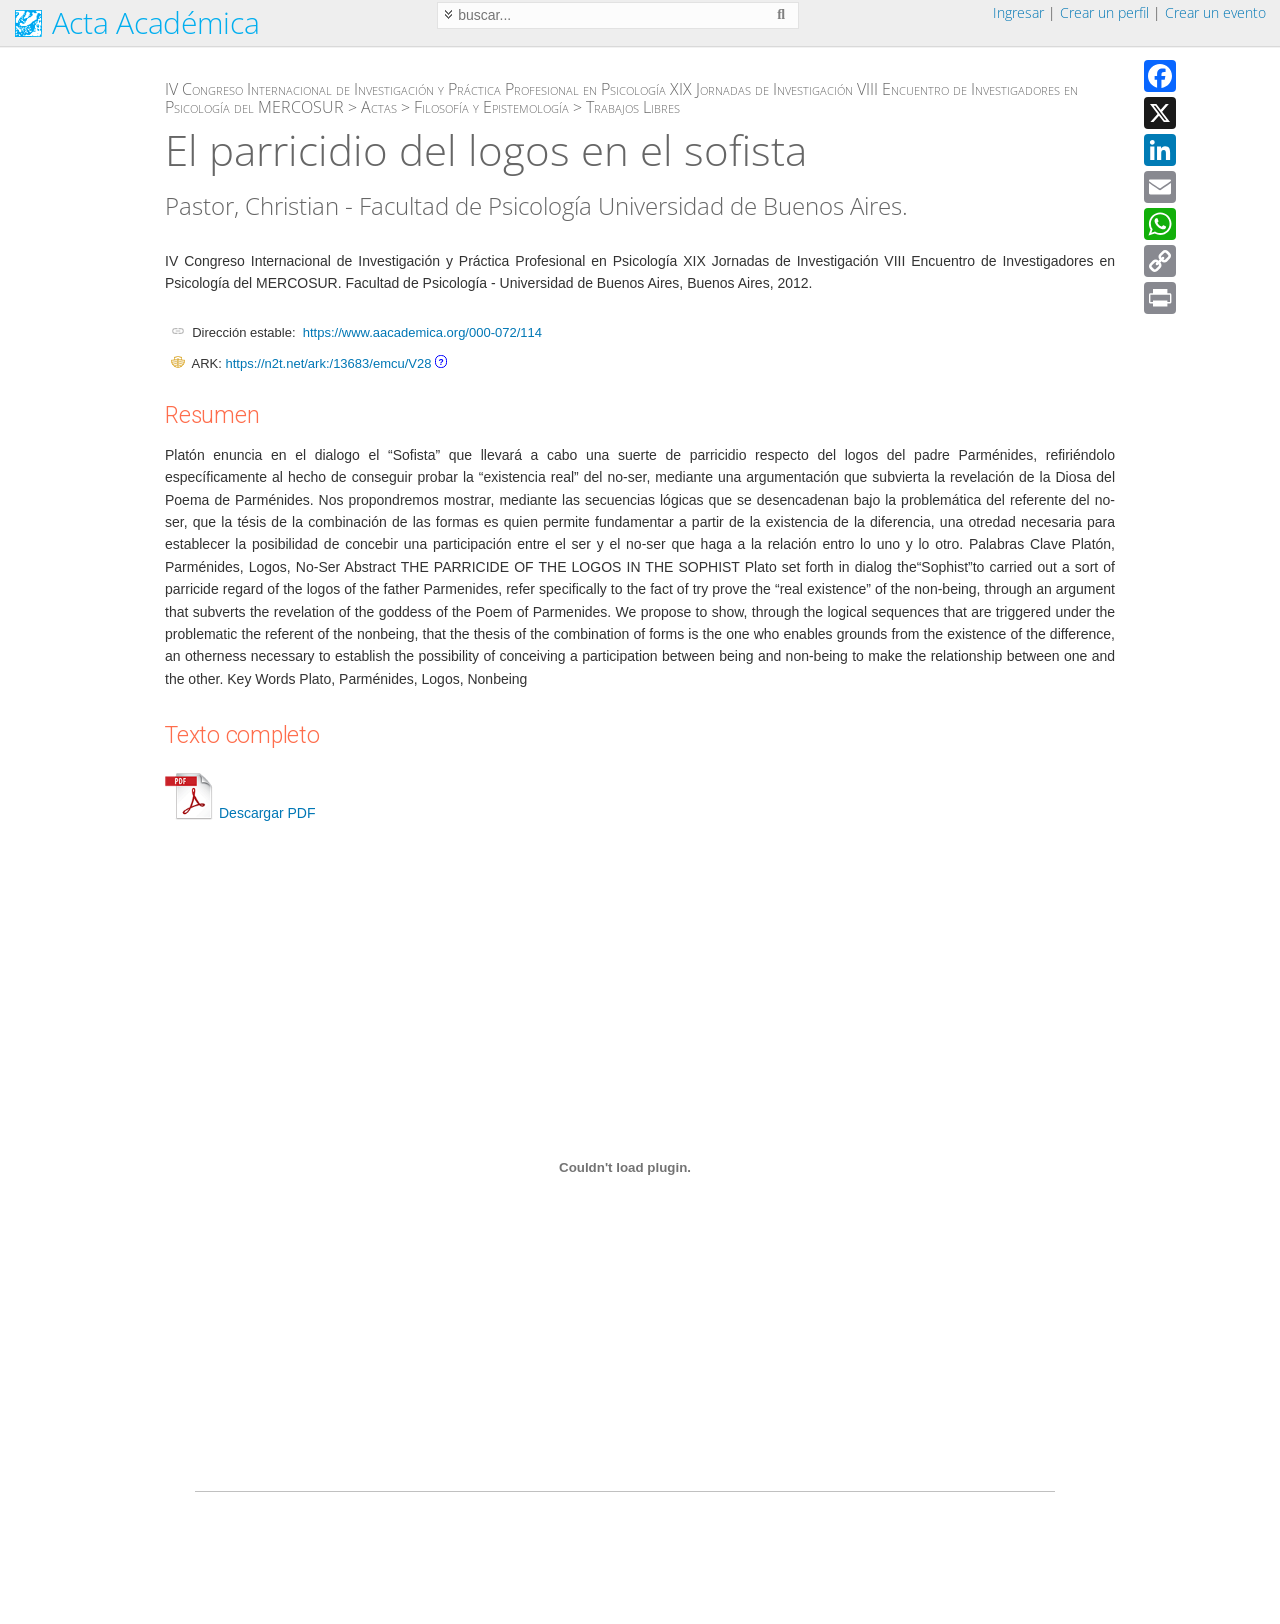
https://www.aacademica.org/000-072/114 (422, 332)
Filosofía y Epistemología (491, 107)
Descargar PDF (240, 813)
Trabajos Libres (633, 107)
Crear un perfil (1104, 12)
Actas (379, 107)
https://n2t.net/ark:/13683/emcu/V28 (328, 363)
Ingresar (1018, 12)
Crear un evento (1215, 12)
